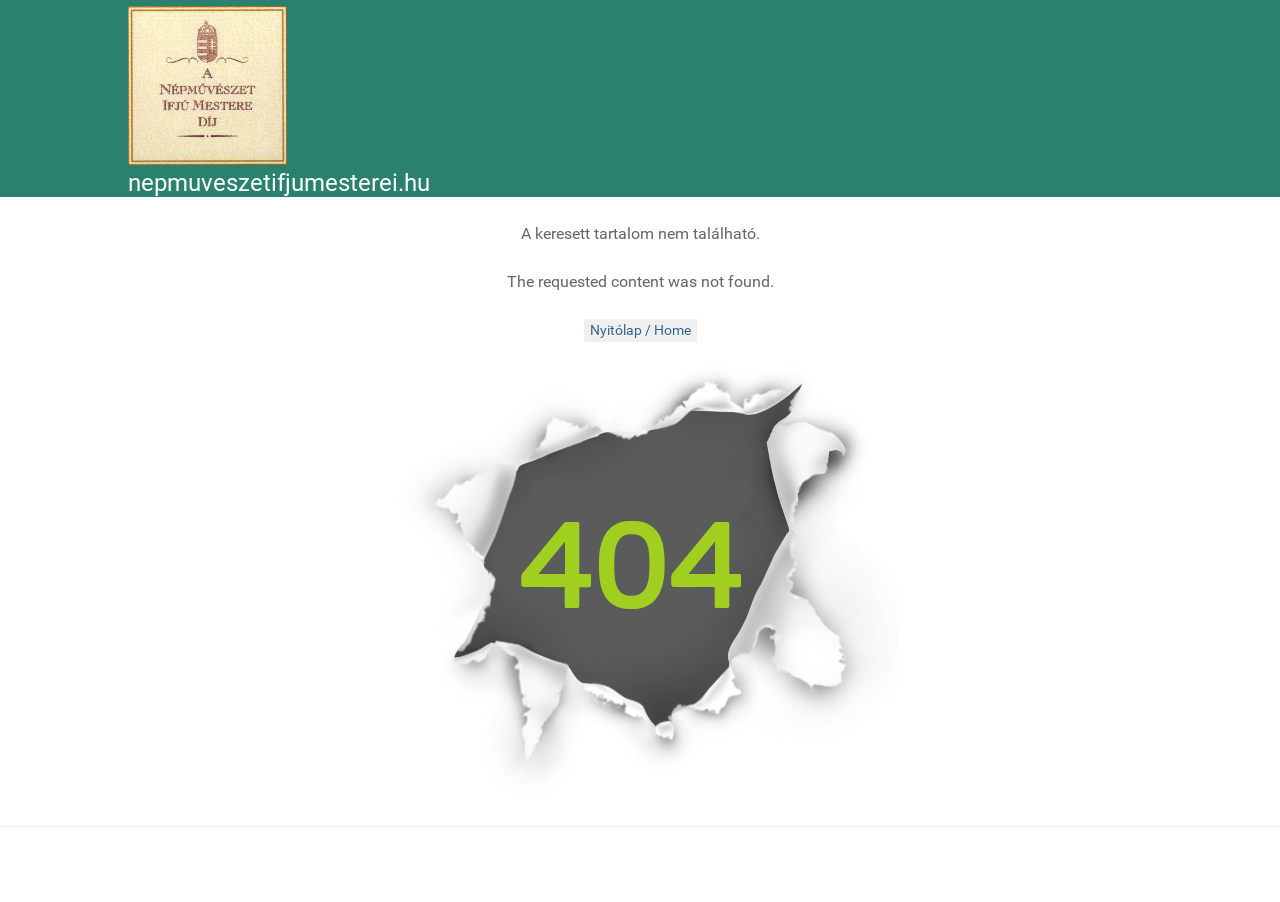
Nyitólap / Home (640, 330)
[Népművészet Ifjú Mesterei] (207, 85)
